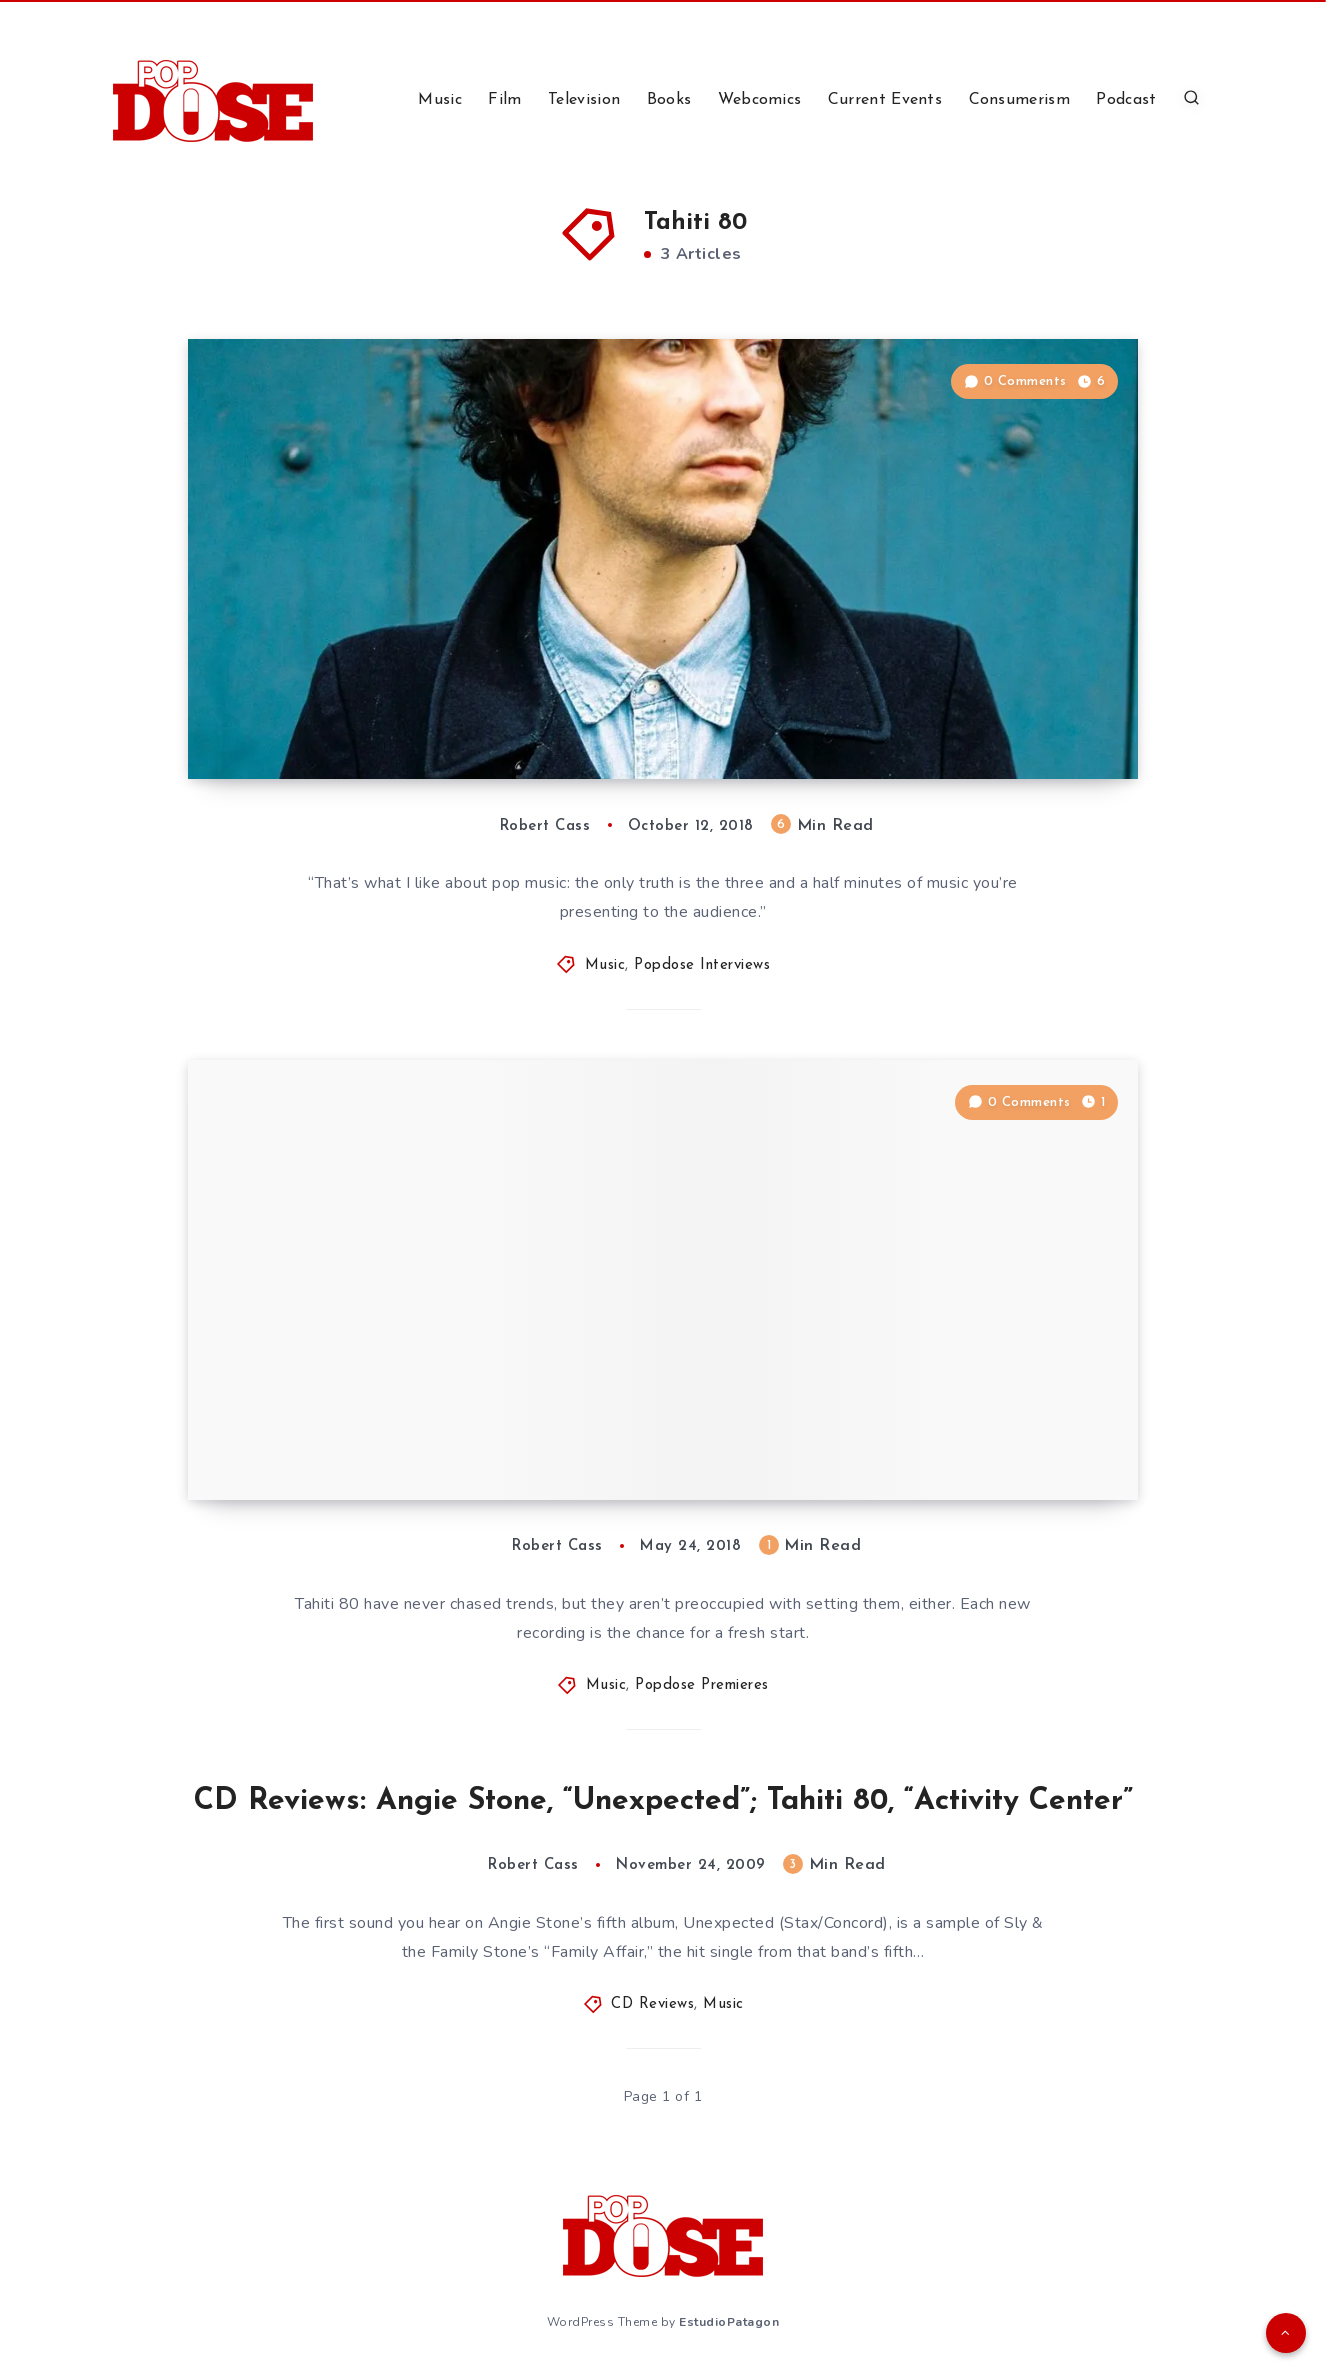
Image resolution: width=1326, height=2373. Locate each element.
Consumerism (1019, 100)
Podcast (1126, 100)
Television (584, 100)
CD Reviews (652, 2004)
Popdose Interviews (702, 965)
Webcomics (760, 100)
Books (669, 100)
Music (440, 100)
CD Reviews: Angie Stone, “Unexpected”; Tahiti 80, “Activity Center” (663, 1801)
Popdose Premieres (702, 1685)
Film (504, 100)
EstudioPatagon (729, 2322)
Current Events (885, 100)
